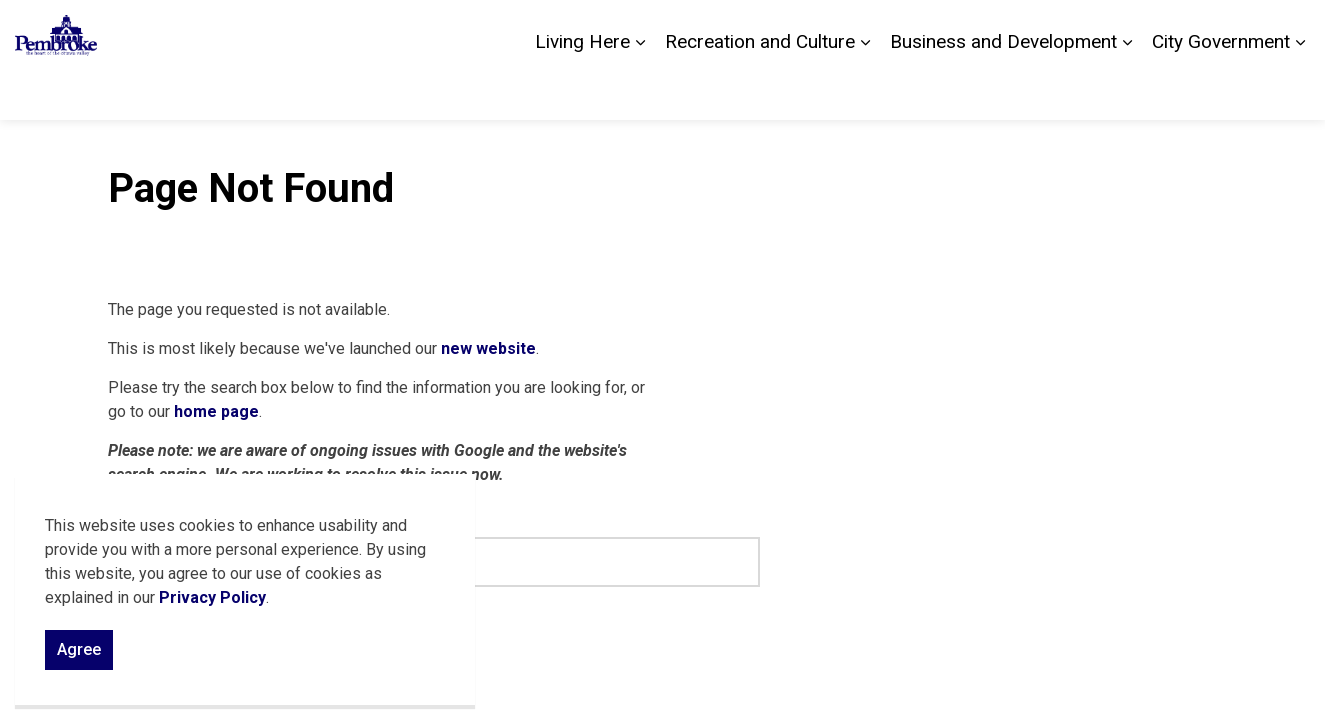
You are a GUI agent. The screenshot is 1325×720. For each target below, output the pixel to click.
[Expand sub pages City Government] (1300, 90)
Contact (1084, 30)
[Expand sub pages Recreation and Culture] (865, 90)
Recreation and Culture (760, 89)
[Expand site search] (1290, 30)
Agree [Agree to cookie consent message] (79, 657)
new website (488, 348)
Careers (1154, 30)
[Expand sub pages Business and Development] (1127, 90)
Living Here (582, 89)
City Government (1221, 89)
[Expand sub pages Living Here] (640, 90)
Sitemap (1226, 30)
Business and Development (1003, 89)
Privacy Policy (212, 604)
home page (216, 411)
